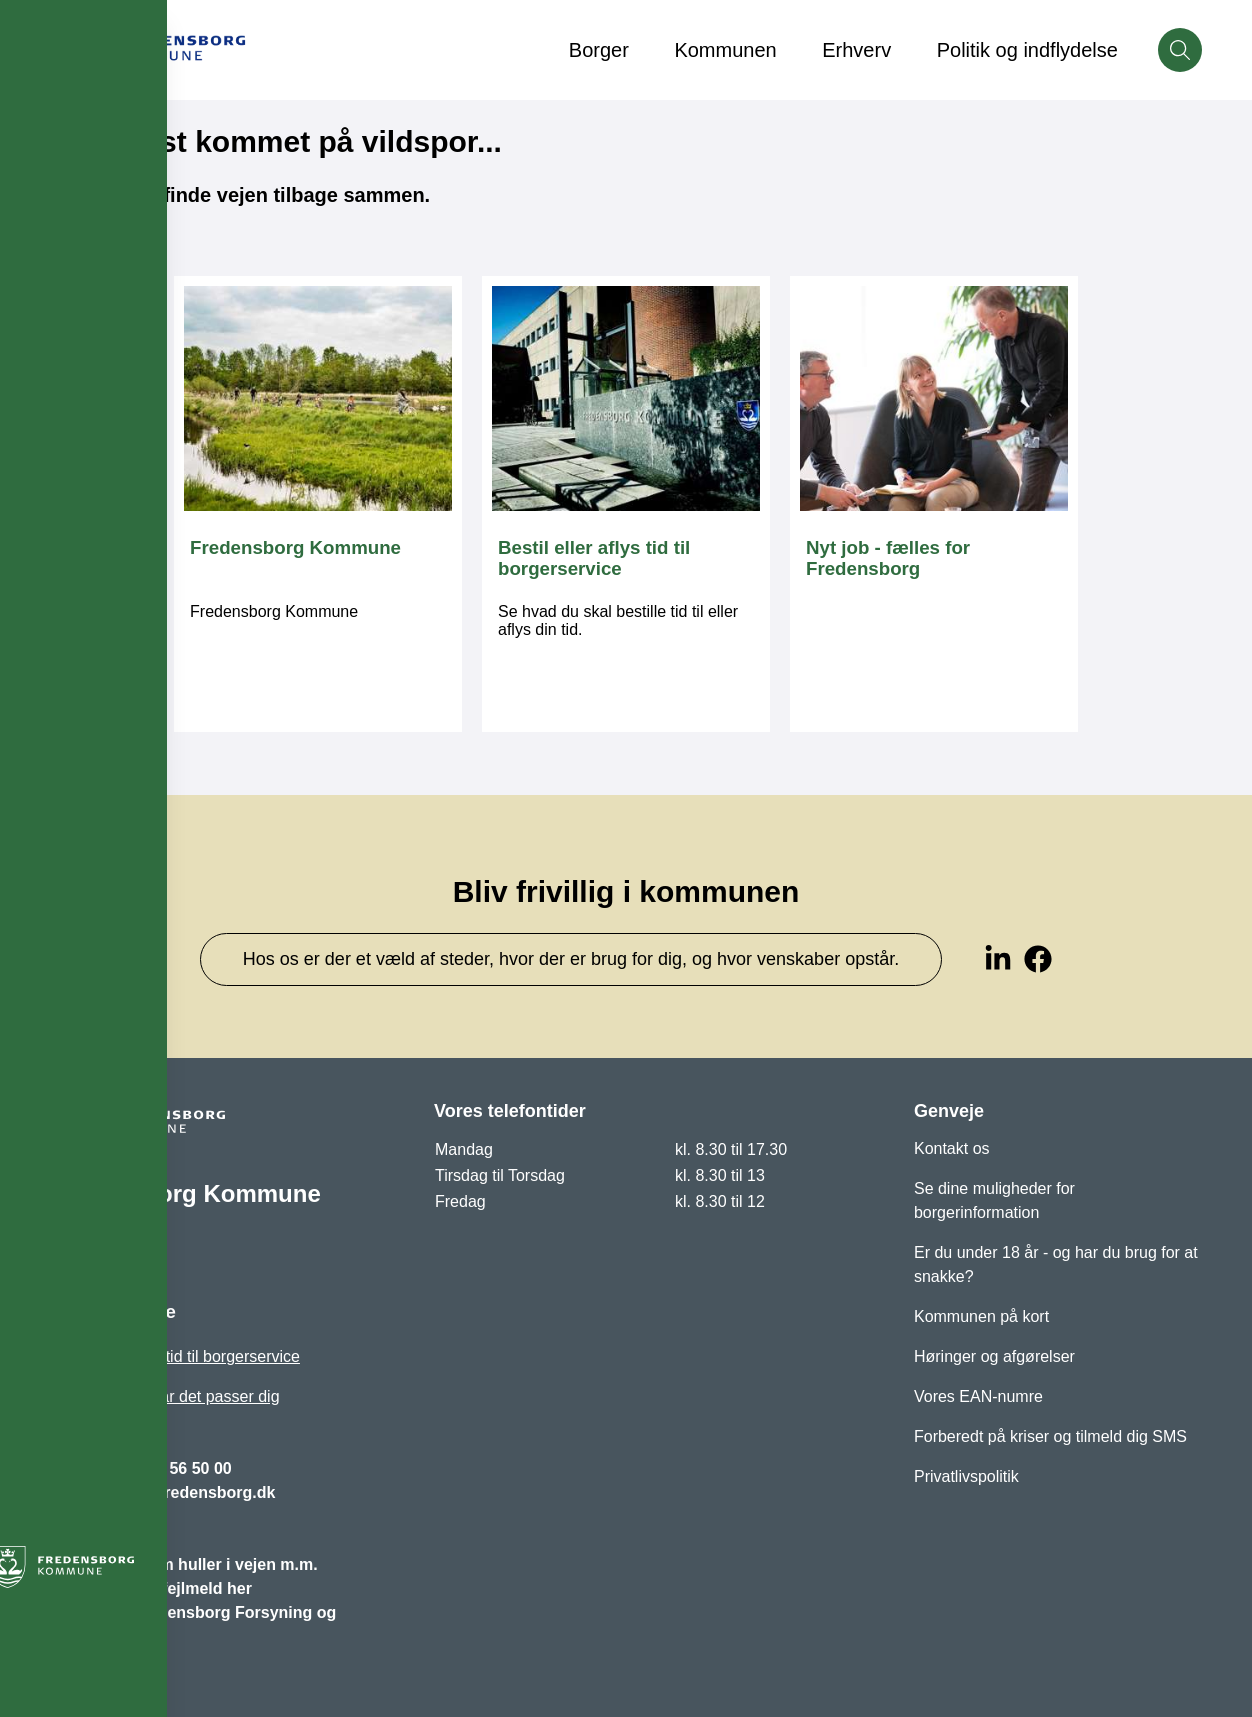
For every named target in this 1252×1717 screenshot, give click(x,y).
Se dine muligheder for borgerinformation (994, 1200)
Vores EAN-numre (978, 1396)
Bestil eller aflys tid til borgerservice (175, 1356)
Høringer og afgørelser (994, 1356)
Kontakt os (952, 1148)
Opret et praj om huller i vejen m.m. (184, 1564)
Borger (599, 50)
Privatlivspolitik (966, 1476)
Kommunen (725, 50)
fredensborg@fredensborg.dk (162, 1492)
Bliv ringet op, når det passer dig (164, 1396)
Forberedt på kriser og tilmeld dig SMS (1050, 1436)
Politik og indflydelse (1027, 50)
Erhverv (856, 50)
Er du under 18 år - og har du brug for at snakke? (1056, 1264)
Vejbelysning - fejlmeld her (151, 1588)
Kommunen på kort (981, 1316)
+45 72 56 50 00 (174, 1468)
